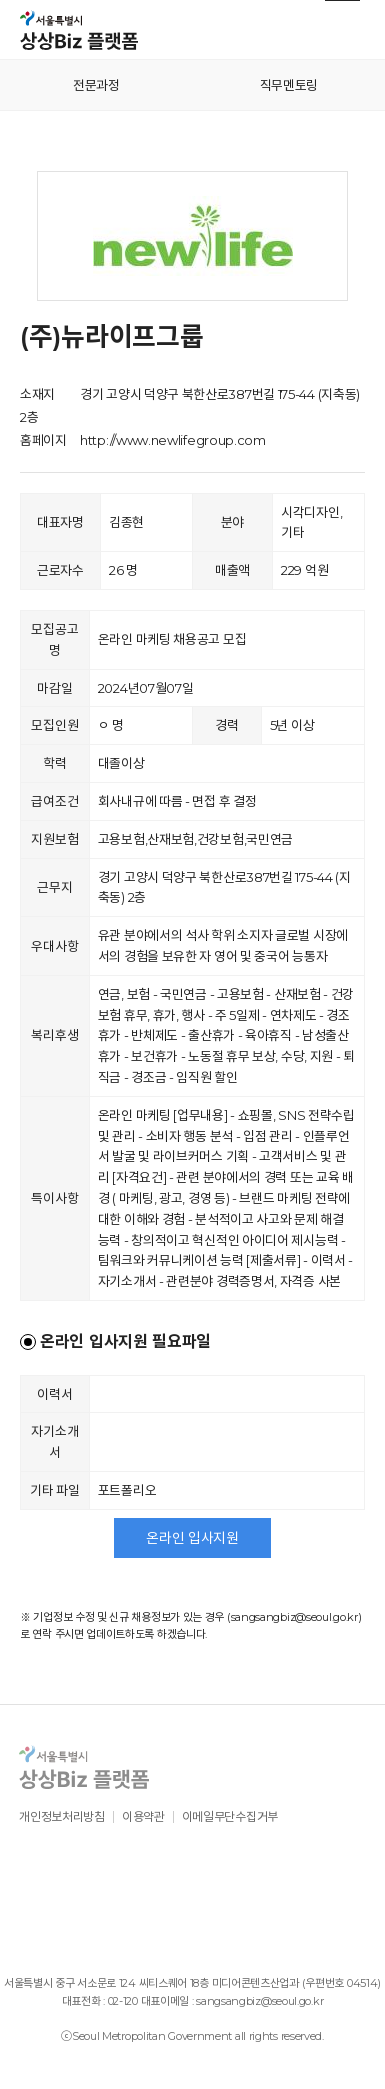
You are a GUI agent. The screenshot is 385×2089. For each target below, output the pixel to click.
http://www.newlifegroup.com (173, 440)
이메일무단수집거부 (230, 1817)
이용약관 (143, 1817)
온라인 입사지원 (192, 1538)
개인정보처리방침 (62, 1817)
